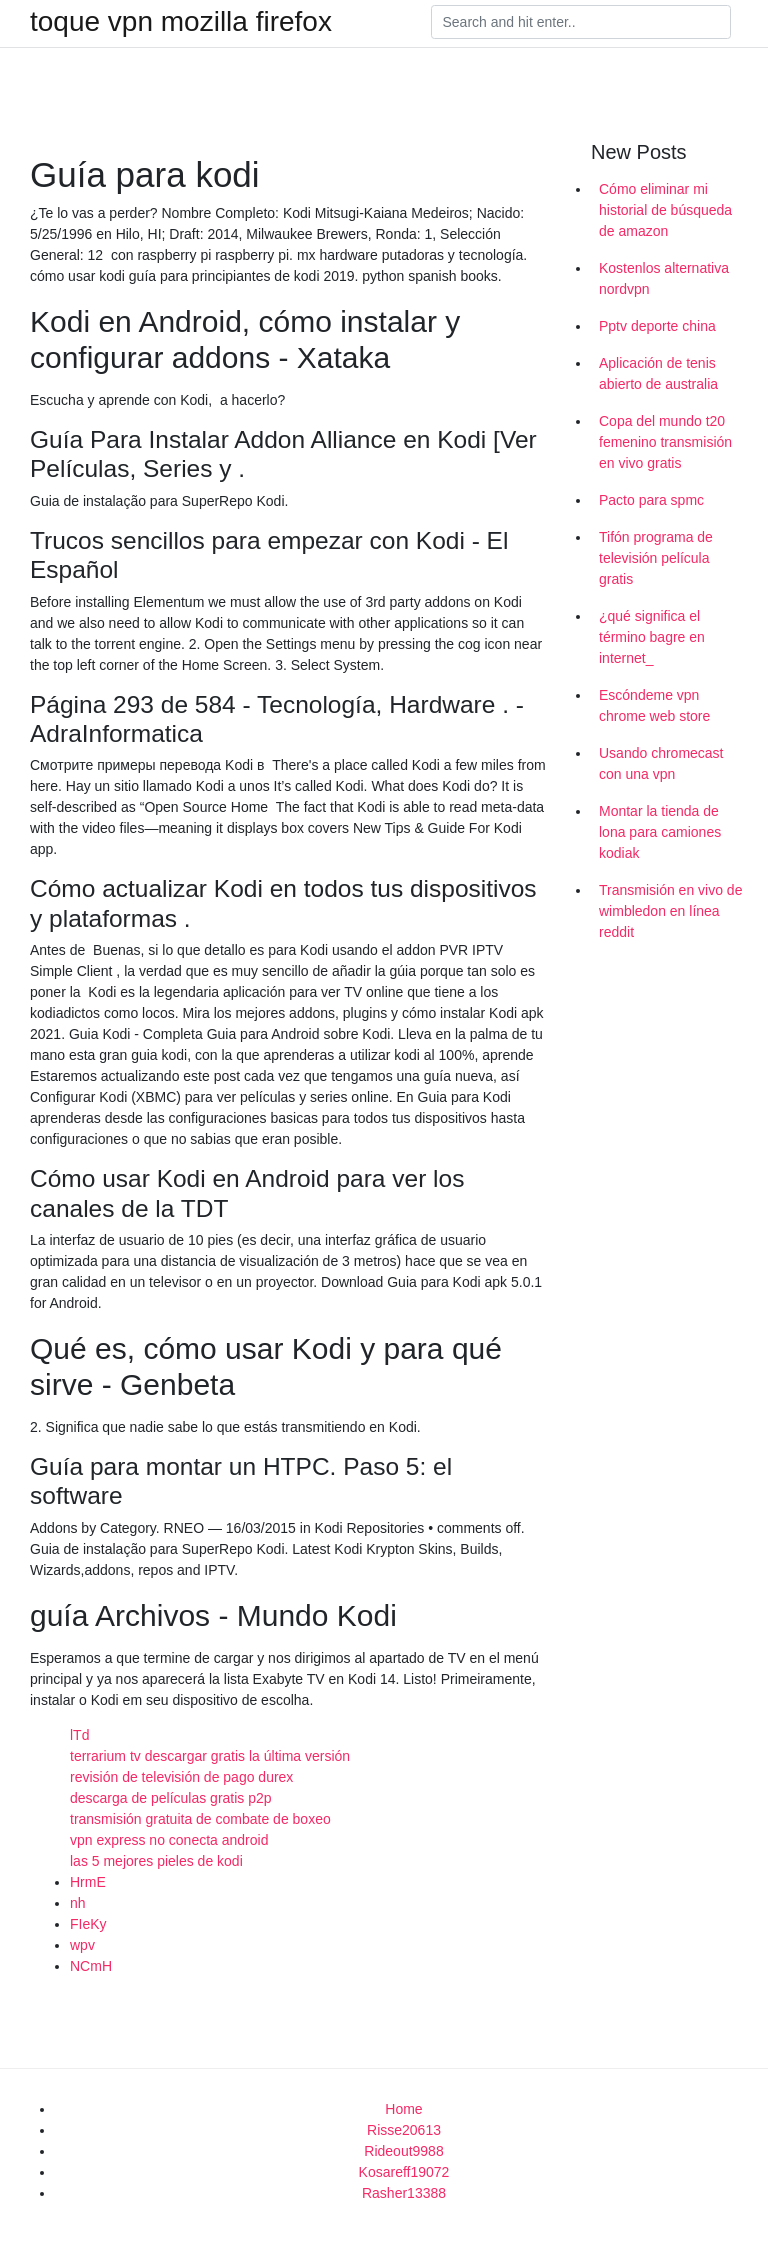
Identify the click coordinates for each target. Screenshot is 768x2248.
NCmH (91, 1966)
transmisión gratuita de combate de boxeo (200, 1819)
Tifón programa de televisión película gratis (656, 558)
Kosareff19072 (404, 2172)
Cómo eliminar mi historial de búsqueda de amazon (665, 210)
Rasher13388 (404, 2193)
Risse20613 (404, 2130)
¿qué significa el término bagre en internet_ (652, 637)
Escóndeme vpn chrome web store (654, 705)
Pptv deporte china (657, 326)
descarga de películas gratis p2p (171, 1798)
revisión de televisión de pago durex (181, 1777)
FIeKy (88, 1924)
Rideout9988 (403, 2151)
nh (78, 1903)
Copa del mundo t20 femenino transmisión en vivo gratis (665, 442)
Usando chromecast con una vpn (661, 763)
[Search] (581, 22)
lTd (79, 1735)
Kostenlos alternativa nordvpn (664, 278)
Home (403, 2109)
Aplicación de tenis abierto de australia (658, 373)
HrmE (88, 1882)
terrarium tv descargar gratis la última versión (210, 1756)
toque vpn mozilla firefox (181, 22)
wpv (82, 1945)
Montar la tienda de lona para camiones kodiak (660, 832)
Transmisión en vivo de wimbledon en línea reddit (670, 911)
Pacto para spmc (651, 500)
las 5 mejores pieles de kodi (156, 1861)
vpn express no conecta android (169, 1840)
